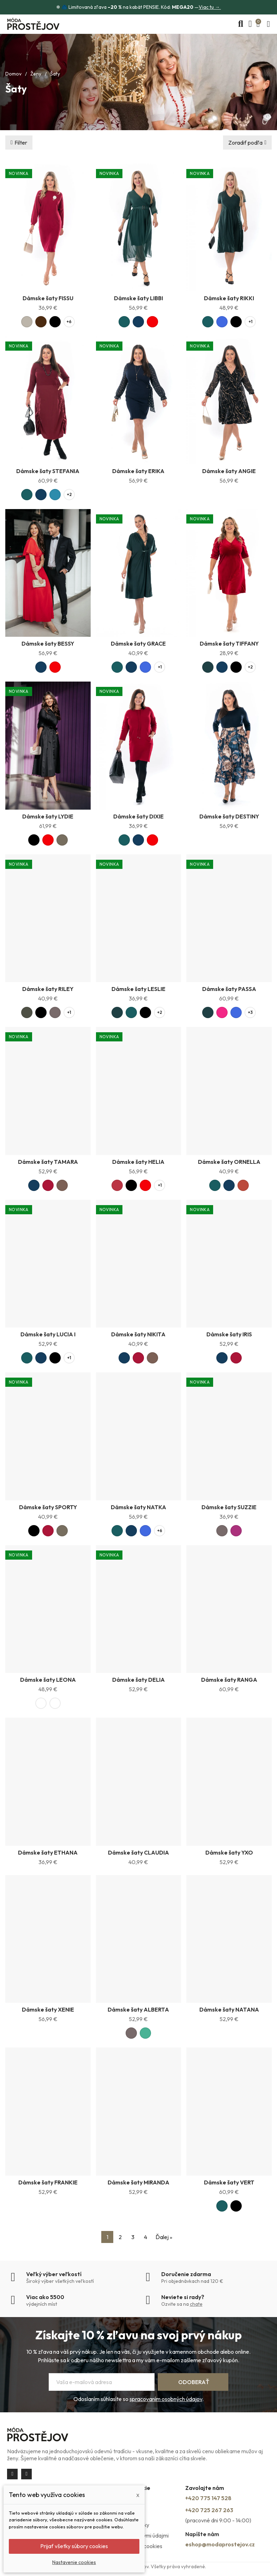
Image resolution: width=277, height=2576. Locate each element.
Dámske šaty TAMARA (48, 1161)
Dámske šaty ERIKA (138, 470)
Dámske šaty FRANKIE (48, 2182)
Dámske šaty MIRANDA (138, 2182)
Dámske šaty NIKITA (138, 1334)
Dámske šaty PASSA (229, 988)
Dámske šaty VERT (229, 2182)
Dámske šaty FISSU (48, 298)
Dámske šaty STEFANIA (47, 470)
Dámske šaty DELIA (138, 1679)
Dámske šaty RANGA (229, 1679)
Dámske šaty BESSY (48, 643)
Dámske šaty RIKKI (229, 298)
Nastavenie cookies (74, 2562)
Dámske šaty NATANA (229, 2009)
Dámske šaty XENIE (48, 2009)
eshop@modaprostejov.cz (220, 2544)
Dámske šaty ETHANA (48, 1852)
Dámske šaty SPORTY (48, 1507)
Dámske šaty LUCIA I (48, 1334)
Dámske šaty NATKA (138, 1507)
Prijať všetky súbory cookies (74, 2546)
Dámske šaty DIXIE (138, 816)
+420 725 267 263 (209, 2510)
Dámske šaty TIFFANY (229, 643)
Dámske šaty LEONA (48, 1679)
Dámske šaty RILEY (47, 988)
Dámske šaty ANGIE (229, 470)
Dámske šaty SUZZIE (229, 1507)
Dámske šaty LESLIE (138, 988)
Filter (20, 142)
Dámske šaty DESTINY (229, 816)
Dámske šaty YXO (229, 1852)
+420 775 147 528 (208, 2498)
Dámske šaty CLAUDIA (138, 1852)
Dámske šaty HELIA (138, 1161)
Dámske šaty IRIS (229, 1334)
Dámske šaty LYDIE (47, 816)
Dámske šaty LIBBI (138, 298)
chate (196, 2304)
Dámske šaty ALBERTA (138, 2009)
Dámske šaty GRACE (138, 643)
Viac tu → (210, 7)
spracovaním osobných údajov (166, 2398)
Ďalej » (164, 2237)
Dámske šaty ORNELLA (229, 1161)
